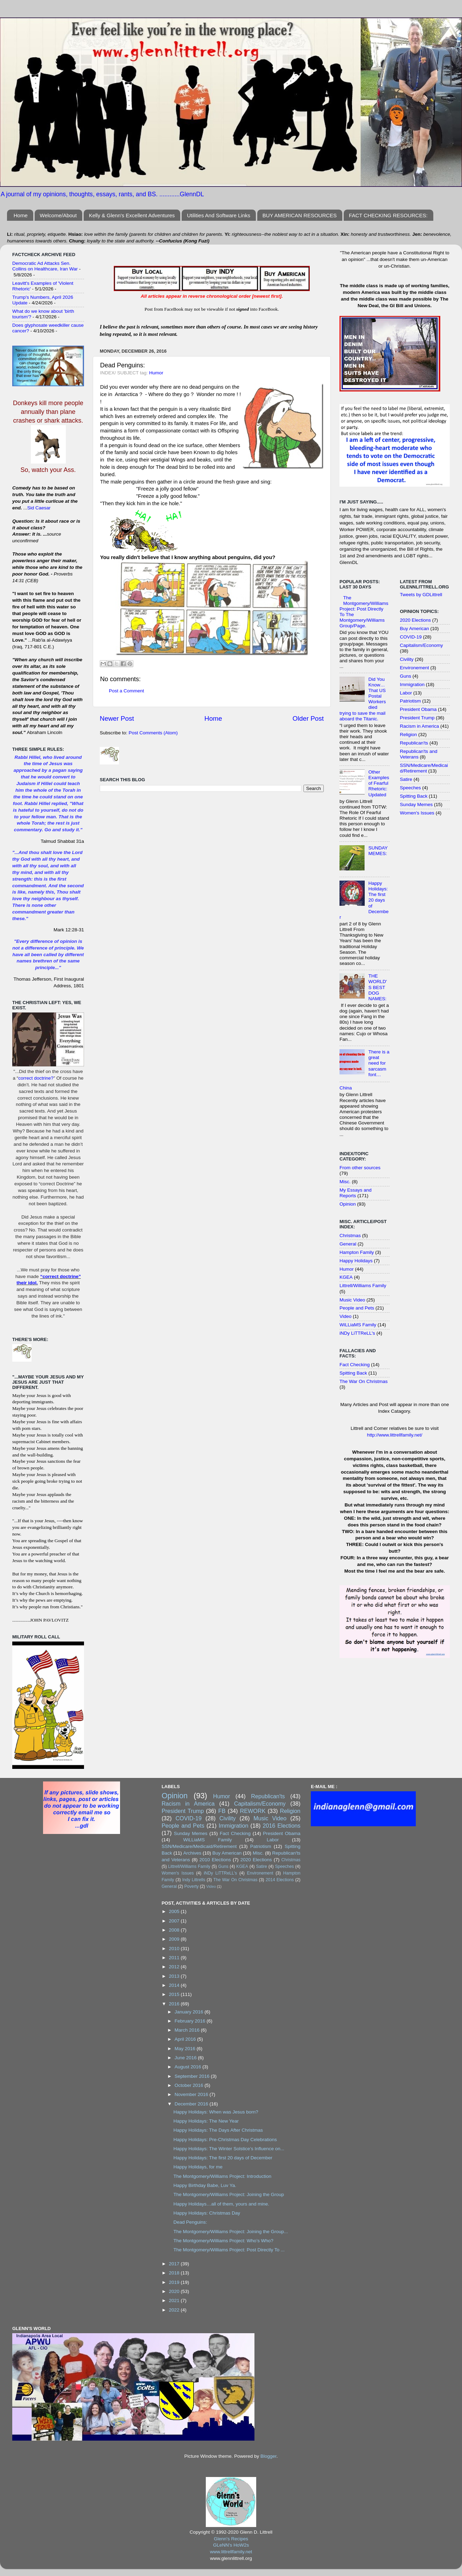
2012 (175, 1966)
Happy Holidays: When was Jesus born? (215, 2112)
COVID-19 (411, 637)
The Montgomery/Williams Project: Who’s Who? (223, 2240)
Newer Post (117, 718)
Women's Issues (417, 813)
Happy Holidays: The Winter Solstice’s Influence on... (228, 2148)
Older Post (308, 718)
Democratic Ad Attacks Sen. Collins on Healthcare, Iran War (45, 266)
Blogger (268, 2456)
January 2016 (190, 2011)
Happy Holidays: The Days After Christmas (218, 2130)
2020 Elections (415, 620)
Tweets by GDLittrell (421, 594)
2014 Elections (280, 1879)
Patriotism (410, 701)
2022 (175, 2310)
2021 (175, 2300)
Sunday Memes (416, 804)
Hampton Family (357, 1252)
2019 (175, 2282)
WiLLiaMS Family (358, 1324)
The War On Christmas (364, 1381)
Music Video (352, 1300)
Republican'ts (414, 743)
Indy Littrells (193, 1879)
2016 (175, 2003)
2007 (175, 1921)
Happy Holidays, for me (197, 2166)
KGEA (346, 1277)
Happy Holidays (356, 1260)
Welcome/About (58, 215)
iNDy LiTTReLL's (357, 1333)
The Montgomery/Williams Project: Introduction (222, 2176)
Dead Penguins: (190, 2222)
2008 (175, 1930)
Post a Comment (126, 690)
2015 (175, 1994)
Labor (406, 693)
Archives (192, 1853)
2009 (175, 1939)
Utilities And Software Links (218, 215)
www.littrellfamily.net (231, 2551)
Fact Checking (355, 1364)
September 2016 (193, 2076)
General (348, 1244)
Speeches (410, 787)
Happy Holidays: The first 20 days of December (222, 2157)
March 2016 (188, 2030)
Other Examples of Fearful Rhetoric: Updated (378, 783)
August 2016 (189, 2066)
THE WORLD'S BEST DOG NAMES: (377, 987)
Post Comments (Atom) (153, 732)
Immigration (412, 684)
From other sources (360, 1167)
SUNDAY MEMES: (377, 850)
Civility (407, 659)
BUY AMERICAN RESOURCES (299, 215)
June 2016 (186, 2057)
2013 (175, 1976)
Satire (406, 779)
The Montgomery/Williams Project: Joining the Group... (230, 2231)
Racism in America (419, 726)
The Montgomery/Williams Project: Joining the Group (228, 2194)
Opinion (348, 1204)
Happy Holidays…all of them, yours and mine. (221, 2204)
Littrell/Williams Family (363, 1285)
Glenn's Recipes (231, 2538)
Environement (414, 667)
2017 (175, 2263)
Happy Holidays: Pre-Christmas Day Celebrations (225, 2139)
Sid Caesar (39, 507)
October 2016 (190, 2085)
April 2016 (186, 2039)
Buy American (414, 628)
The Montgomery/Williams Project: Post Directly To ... (229, 2249)
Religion (408, 734)
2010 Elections (215, 1859)
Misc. (345, 1181)
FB (222, 1811)
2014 (175, 1985)
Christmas (350, 1235)
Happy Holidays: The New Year (206, 2121)
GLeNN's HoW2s (231, 2545)
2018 (175, 2272)
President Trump (417, 717)
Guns (405, 676)
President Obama (418, 709)
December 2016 (192, 2103)
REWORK (253, 1811)
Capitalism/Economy (421, 645)
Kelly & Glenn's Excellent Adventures (132, 215)
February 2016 (191, 2021)
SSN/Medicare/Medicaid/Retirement (424, 768)
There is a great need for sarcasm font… (378, 1063)
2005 (175, 1911)
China (346, 1088)
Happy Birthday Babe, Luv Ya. (204, 2185)
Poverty (191, 1886)
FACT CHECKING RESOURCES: (388, 215)
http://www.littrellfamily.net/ (394, 1435)
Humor (156, 372)
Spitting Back (353, 1373)
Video (345, 1316)
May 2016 (186, 2048)
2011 (175, 1957)
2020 (175, 2291)
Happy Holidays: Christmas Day (206, 2213)
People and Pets (357, 1308)
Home (21, 215)
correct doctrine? (36, 1078)
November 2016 (192, 2094)
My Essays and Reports (356, 1192)
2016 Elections (281, 1825)
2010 (175, 1948)
